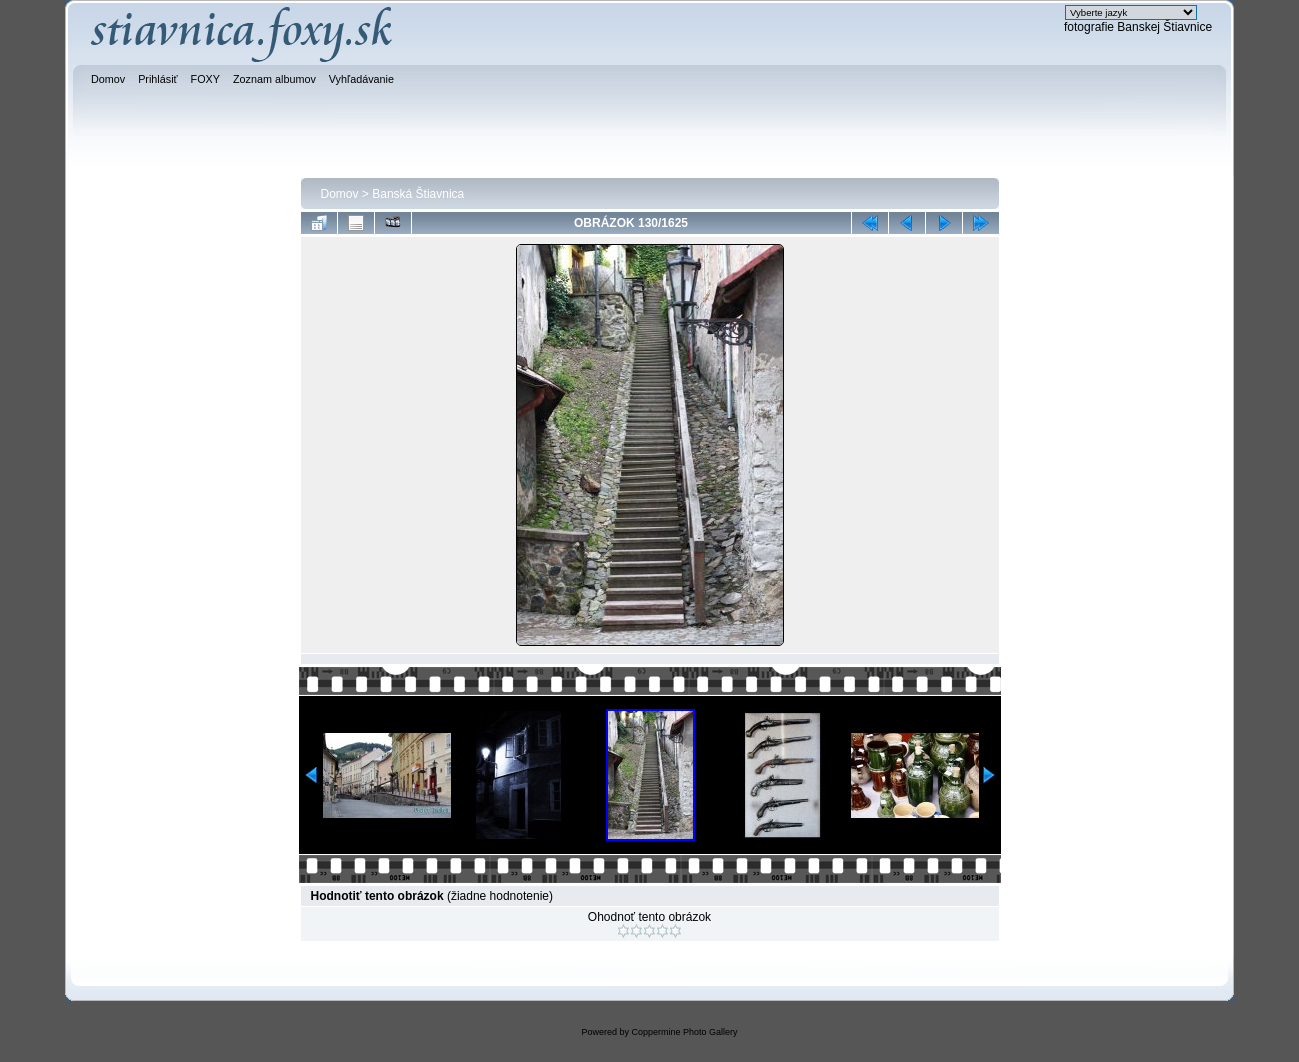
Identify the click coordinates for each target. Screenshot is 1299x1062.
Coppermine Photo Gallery (684, 1032)
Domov (340, 194)
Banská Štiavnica (418, 194)
